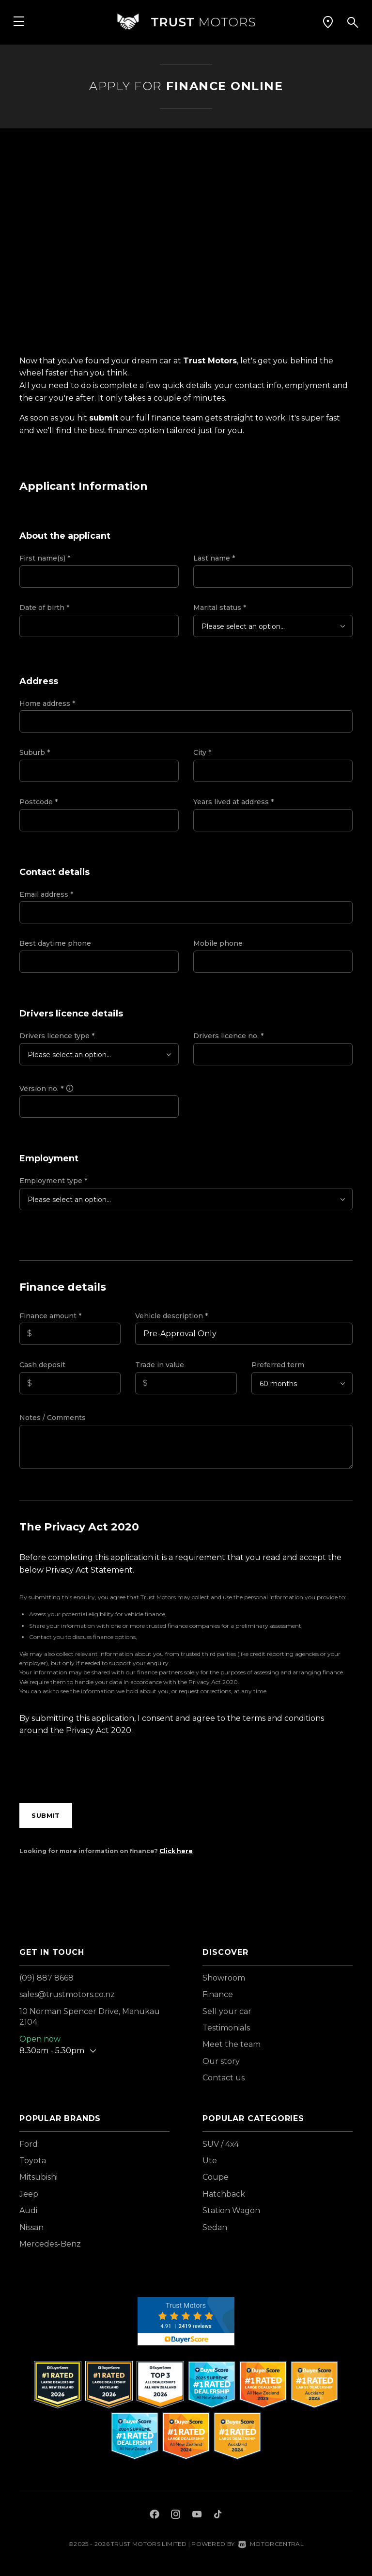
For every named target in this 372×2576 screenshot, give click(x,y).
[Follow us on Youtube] (196, 2515)
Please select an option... (243, 626)
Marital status (219, 607)
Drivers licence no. (228, 1035)
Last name (214, 558)
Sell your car (226, 2011)
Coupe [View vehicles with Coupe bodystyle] (215, 2177)
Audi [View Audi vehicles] (28, 2210)
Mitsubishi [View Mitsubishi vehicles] (38, 2177)
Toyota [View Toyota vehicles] (32, 2160)
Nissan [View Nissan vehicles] (31, 2227)
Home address (47, 703)
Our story (221, 2061)
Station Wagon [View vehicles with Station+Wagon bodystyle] (231, 2210)
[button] (328, 22)
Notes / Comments (52, 1417)
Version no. (46, 1088)
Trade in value (159, 1364)
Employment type (53, 1180)
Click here (176, 1851)
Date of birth (44, 607)
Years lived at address (233, 801)
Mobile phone (218, 943)
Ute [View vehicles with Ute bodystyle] (209, 2160)
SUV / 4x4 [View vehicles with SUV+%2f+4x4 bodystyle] (220, 2144)
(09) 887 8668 (46, 1978)
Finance (217, 1994)
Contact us (223, 2077)
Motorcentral (271, 2543)
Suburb (34, 752)
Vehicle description (171, 1315)
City (202, 752)
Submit (45, 1815)
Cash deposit (42, 1364)
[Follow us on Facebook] (154, 2515)
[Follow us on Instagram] (176, 2515)
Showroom (223, 1978)
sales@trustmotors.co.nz (67, 1994)
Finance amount (50, 1315)
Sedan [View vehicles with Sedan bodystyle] (214, 2227)
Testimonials (226, 2027)
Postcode (38, 801)
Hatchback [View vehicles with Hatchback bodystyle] (223, 2194)
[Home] (186, 21)
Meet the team (231, 2044)
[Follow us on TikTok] (217, 2515)
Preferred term (277, 1364)
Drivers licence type (56, 1035)
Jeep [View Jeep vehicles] (28, 2194)
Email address (46, 894)
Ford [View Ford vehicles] (28, 2144)
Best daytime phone (55, 943)
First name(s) (44, 558)
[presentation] (93, 1772)
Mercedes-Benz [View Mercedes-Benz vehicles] (50, 2243)
